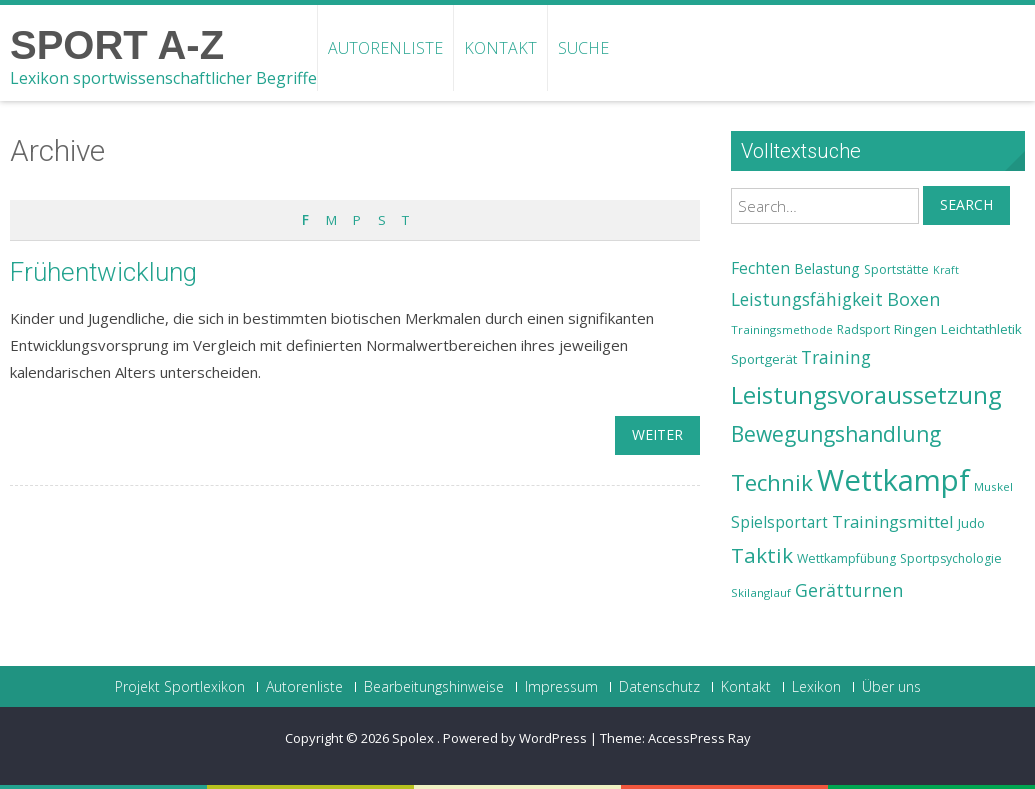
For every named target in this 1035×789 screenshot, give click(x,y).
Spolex (414, 738)
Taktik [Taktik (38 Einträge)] (762, 555)
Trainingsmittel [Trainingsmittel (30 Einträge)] (893, 521)
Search (966, 204)
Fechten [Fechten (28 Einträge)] (760, 268)
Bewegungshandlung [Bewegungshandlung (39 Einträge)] (836, 434)
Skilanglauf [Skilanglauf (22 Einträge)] (761, 592)
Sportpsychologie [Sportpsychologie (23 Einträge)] (951, 558)
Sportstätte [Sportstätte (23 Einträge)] (896, 269)
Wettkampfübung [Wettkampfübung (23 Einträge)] (846, 558)
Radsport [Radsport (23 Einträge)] (863, 329)
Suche (583, 48)
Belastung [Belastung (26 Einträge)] (827, 268)
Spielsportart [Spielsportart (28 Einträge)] (779, 522)
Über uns (891, 687)
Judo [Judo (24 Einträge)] (971, 523)
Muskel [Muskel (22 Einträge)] (993, 486)
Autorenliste (385, 48)
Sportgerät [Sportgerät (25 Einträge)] (764, 359)
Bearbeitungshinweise (434, 687)
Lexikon (816, 687)
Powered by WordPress (515, 738)
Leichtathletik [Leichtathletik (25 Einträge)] (981, 329)
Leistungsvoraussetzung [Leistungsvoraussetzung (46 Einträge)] (866, 395)
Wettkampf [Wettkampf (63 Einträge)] (893, 480)
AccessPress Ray (699, 738)
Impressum (561, 687)
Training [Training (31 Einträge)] (836, 357)
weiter (657, 434)
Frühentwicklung (103, 272)
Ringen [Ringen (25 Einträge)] (915, 329)
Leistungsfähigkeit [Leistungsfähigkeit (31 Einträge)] (807, 299)
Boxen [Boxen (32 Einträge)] (913, 299)
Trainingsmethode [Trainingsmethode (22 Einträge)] (782, 329)
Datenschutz (659, 687)
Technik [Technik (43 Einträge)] (772, 482)
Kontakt (500, 48)
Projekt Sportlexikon (180, 687)
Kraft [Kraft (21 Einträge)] (946, 270)
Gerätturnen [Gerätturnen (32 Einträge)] (849, 590)
